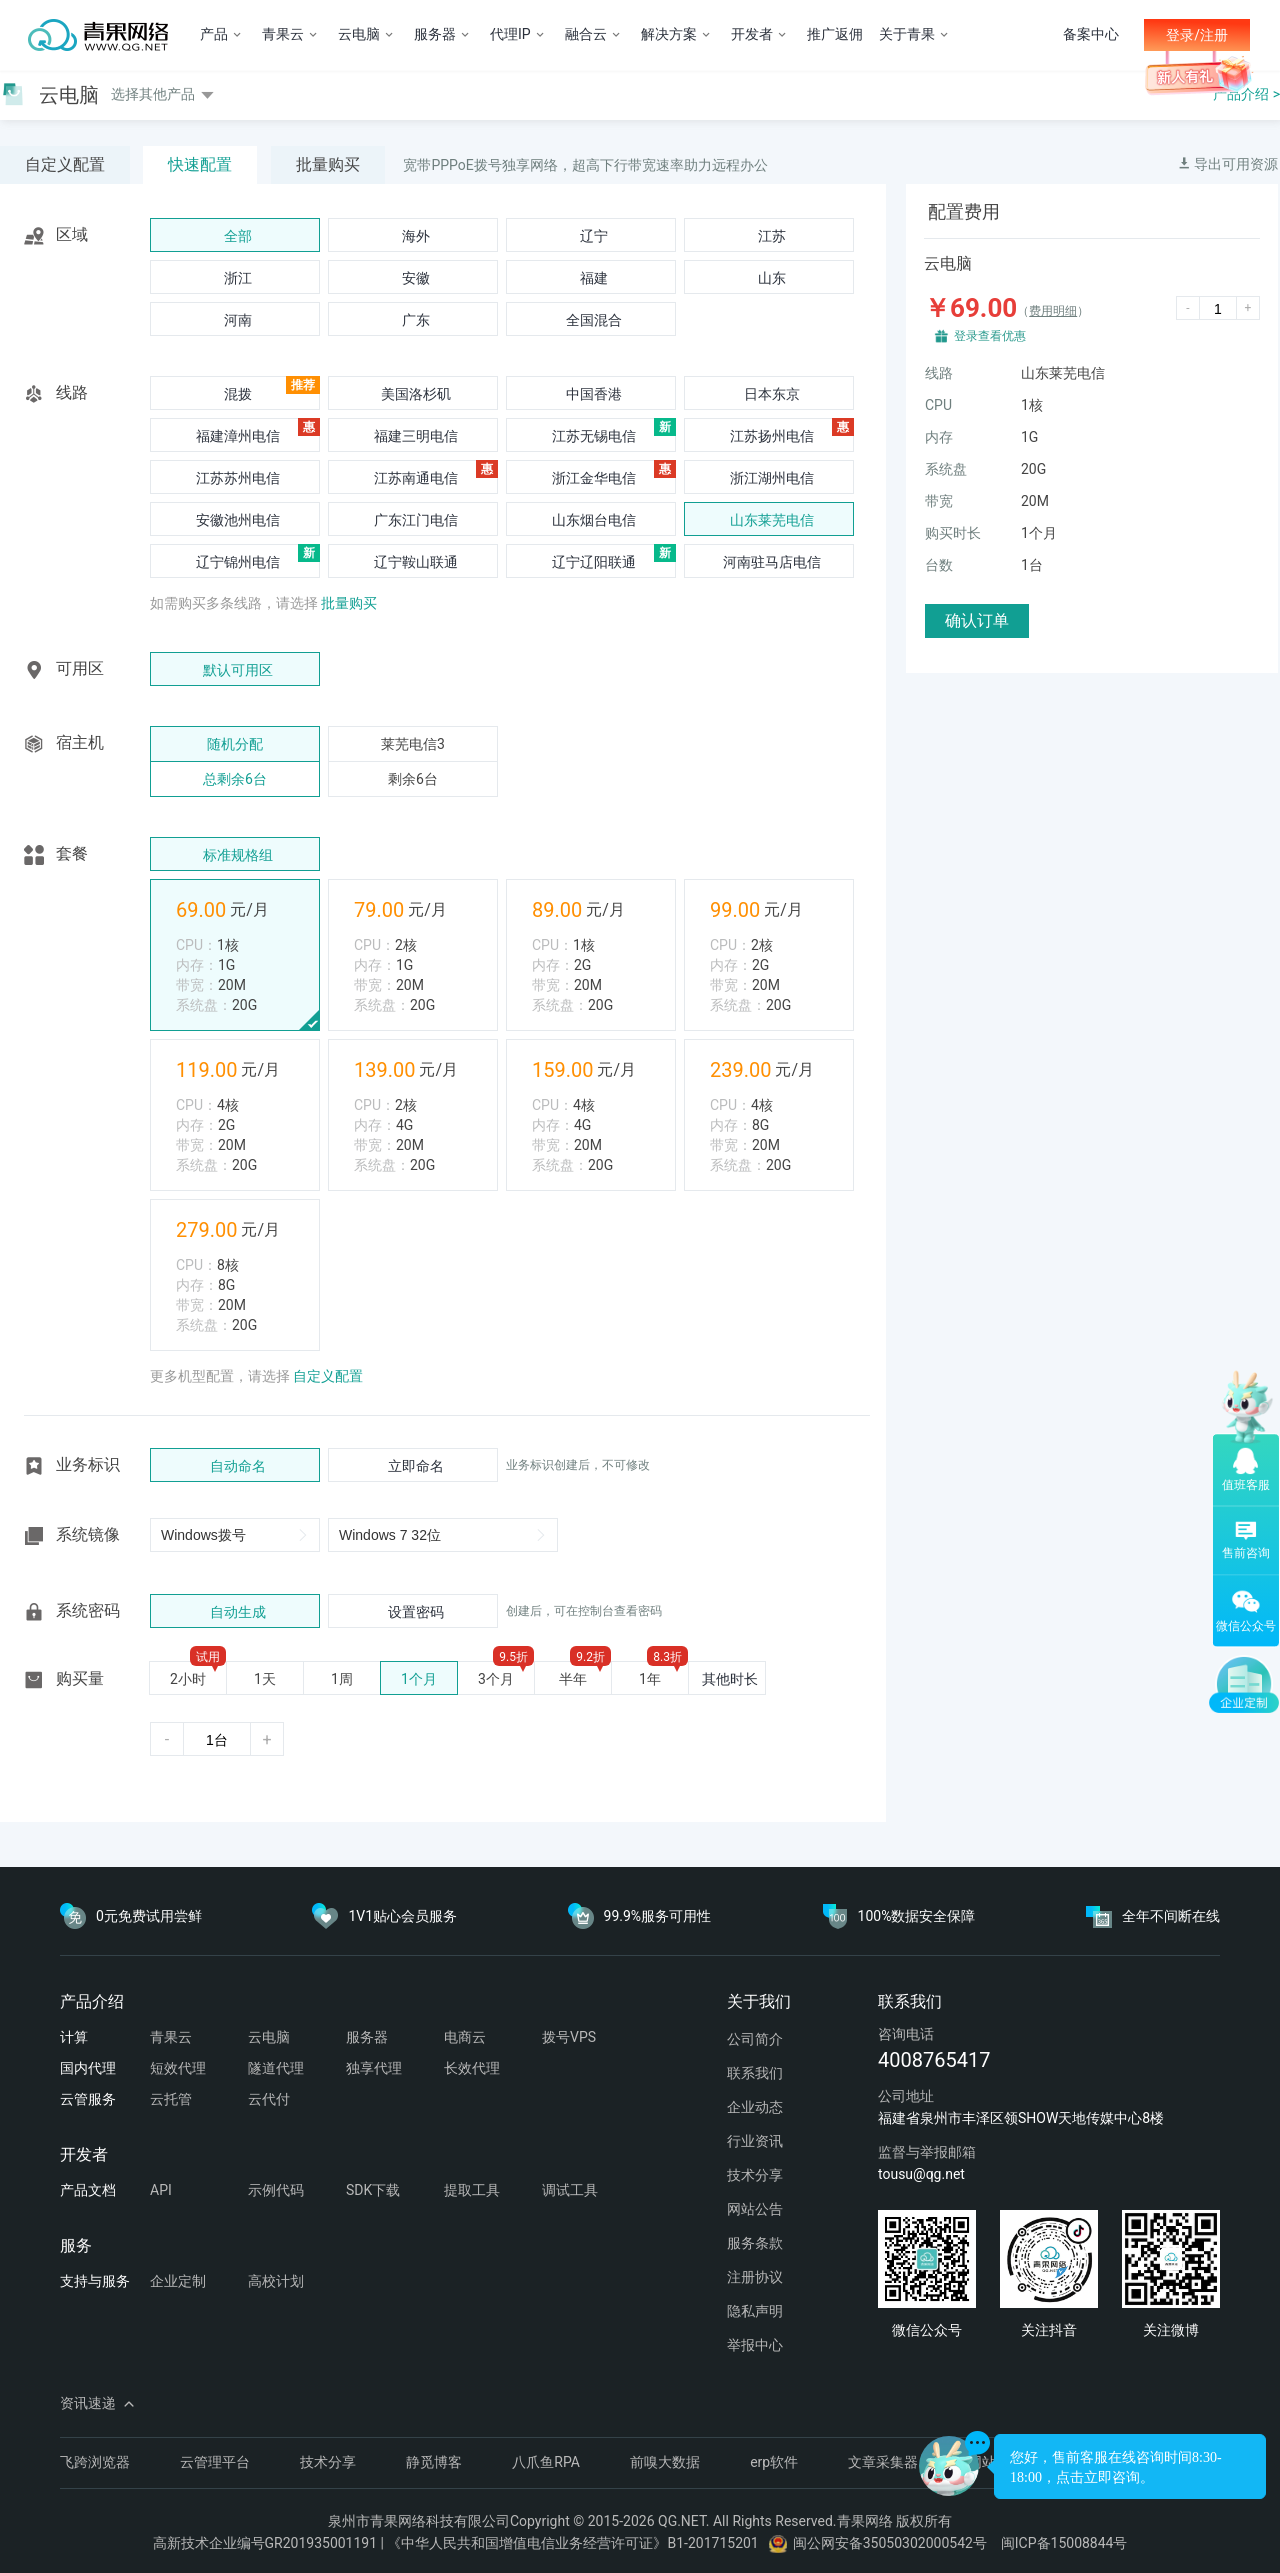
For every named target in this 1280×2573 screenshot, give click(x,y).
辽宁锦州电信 (238, 562)
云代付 (269, 2099)
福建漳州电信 (238, 436)
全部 (238, 236)
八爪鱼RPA (546, 2462)
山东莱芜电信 (772, 520)
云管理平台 (215, 2462)
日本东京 (772, 394)
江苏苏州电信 (238, 478)
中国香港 (594, 394)
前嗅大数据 (665, 2462)
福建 (594, 278)
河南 (238, 320)
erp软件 (774, 2462)
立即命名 (416, 1466)
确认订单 (977, 620)
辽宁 (594, 236)
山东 (772, 278)
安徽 (416, 278)
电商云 (465, 2037)
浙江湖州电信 (772, 478)
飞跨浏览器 (95, 2462)
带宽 (939, 501)
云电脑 (269, 2037)
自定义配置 (65, 164)
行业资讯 (755, 2141)
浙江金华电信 (594, 478)
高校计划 (276, 2281)
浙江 (238, 278)
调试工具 (570, 2190)
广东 (416, 320)
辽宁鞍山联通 (416, 562)
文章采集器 (883, 2462)
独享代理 (374, 2068)
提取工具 (472, 2190)
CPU (938, 405)
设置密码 (416, 1612)
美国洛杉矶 (416, 394)
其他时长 (730, 1679)
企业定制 (178, 2281)
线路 (939, 373)
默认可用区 (238, 670)
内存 (939, 437)
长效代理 (472, 2068)
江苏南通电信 (416, 478)
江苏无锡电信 (594, 436)
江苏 (772, 236)
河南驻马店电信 (772, 562)
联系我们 (755, 2073)
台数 (939, 565)
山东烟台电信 (594, 520)
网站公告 (755, 2209)
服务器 (367, 2037)
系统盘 (946, 469)
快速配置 (200, 164)
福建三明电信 (416, 436)
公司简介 (755, 2039)
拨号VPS (569, 2037)
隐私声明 (755, 2311)
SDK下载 (373, 2190)
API (161, 2190)
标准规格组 (238, 855)
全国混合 (594, 320)
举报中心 (755, 2345)
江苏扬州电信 (772, 436)
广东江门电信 (416, 520)
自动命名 (238, 1466)
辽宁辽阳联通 (594, 562)
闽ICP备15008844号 (1064, 2543)
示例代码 (276, 2190)
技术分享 (755, 2175)
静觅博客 (434, 2462)
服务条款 (755, 2243)
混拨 (238, 394)
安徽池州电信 (238, 520)
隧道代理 (276, 2068)
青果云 (171, 2037)
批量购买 (328, 164)
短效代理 (178, 2068)
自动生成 (238, 1612)
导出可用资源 (1227, 164)
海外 (416, 236)
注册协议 (755, 2277)
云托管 (171, 2099)
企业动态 (755, 2107)
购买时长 (953, 533)
